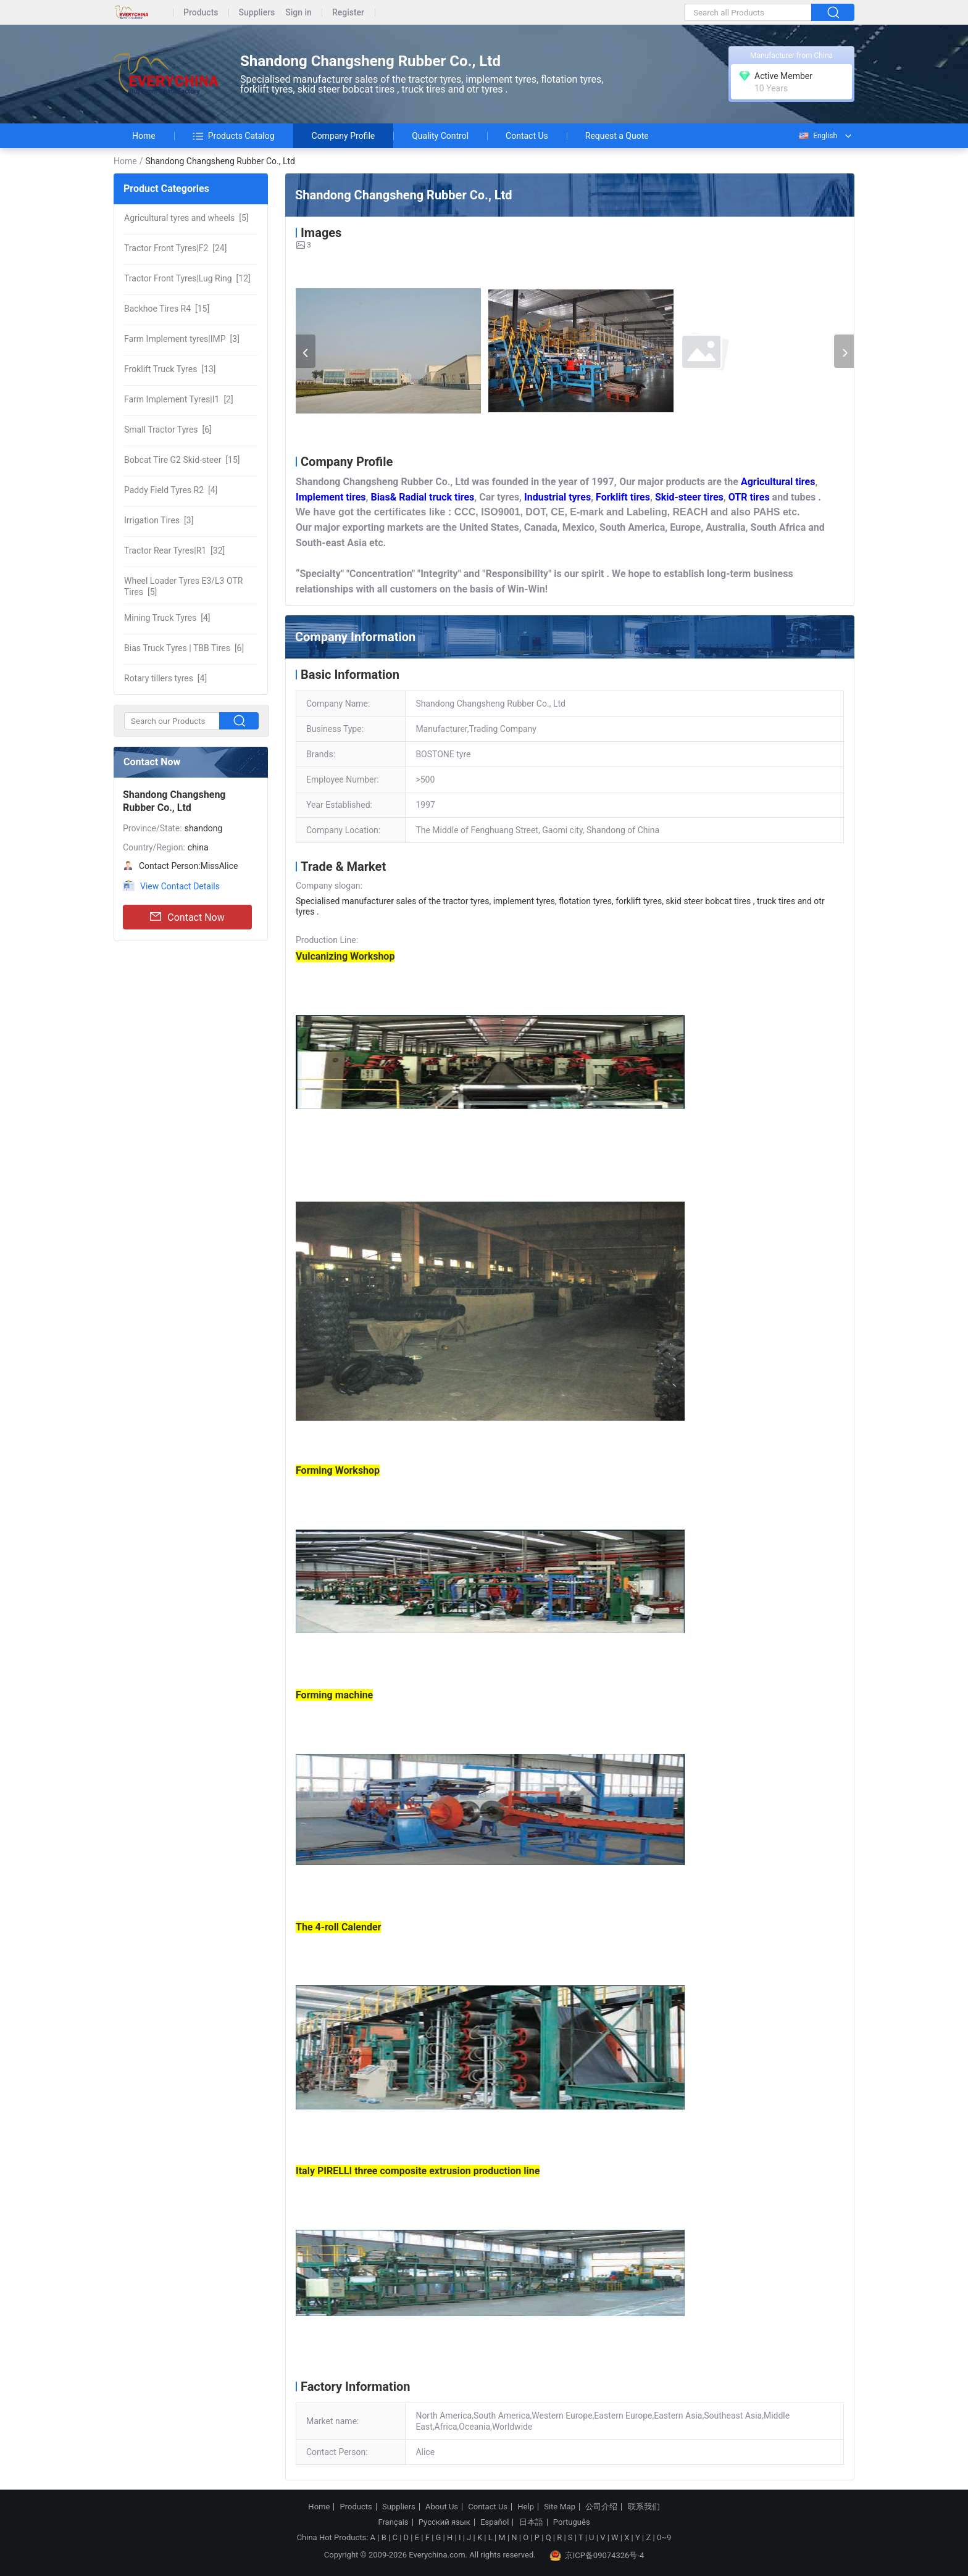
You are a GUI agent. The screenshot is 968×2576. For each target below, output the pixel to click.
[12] (187, 278)
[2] (178, 399)
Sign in (298, 13)
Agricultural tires (778, 482)
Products (201, 13)
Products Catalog (234, 136)
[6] (168, 429)
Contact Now (187, 917)
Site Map (559, 2507)
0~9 (664, 2537)
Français (393, 2522)
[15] (166, 309)
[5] (186, 218)
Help (525, 2507)
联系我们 (644, 2507)
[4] (170, 490)
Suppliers (257, 13)
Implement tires (331, 497)
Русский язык (444, 2522)
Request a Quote (617, 136)
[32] (174, 550)
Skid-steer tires (689, 497)
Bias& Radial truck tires (422, 497)
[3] (182, 339)
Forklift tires (623, 497)
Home (144, 136)
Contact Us (527, 136)
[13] (170, 369)
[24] (175, 248)
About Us (441, 2507)
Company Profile (343, 136)
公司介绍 (601, 2507)
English (817, 135)
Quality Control (440, 136)
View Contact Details (180, 886)
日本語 (531, 2522)
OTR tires (749, 497)
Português (571, 2522)
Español (494, 2522)
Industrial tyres (557, 497)
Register (348, 13)
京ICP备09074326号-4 (597, 2555)
